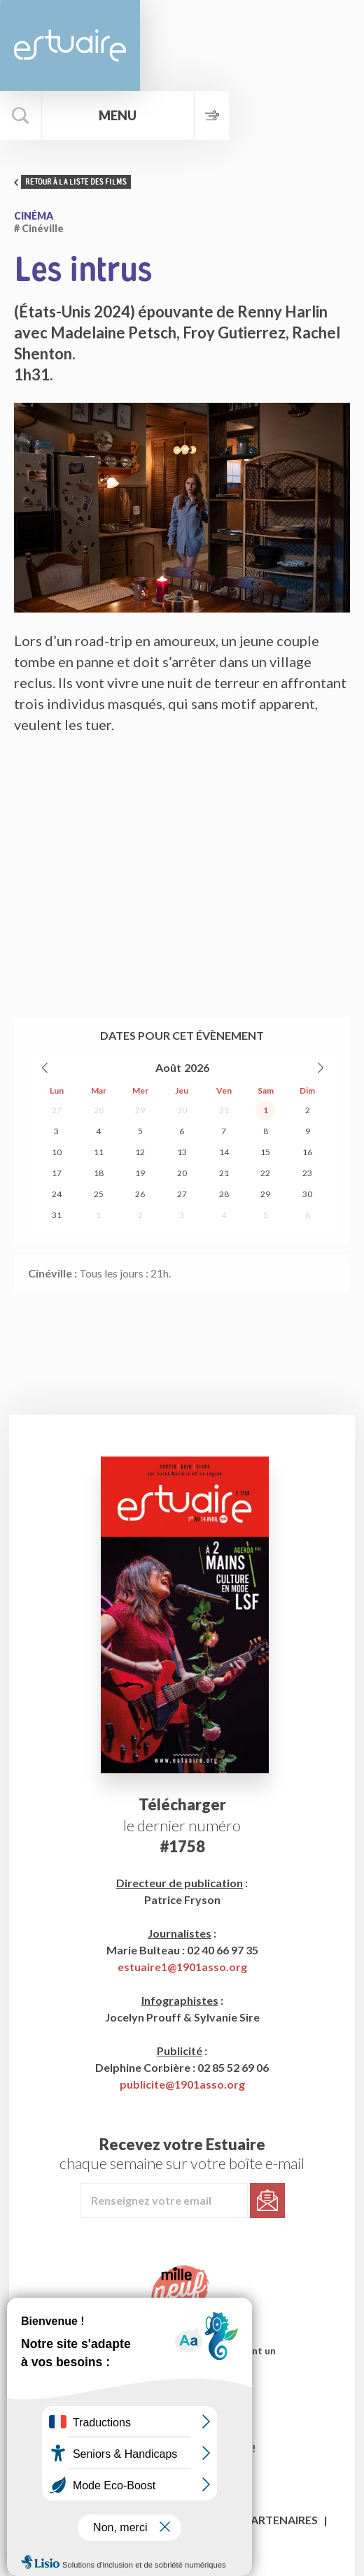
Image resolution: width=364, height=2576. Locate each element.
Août (168, 1067)
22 (265, 1173)
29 (140, 1110)
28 (99, 1110)
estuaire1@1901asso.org (182, 1966)
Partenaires (281, 2519)
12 (140, 1152)
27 (57, 1110)
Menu (124, 115)
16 (307, 1152)
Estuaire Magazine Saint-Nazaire (70, 45)
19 (140, 1173)
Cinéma (33, 216)
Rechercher (21, 115)
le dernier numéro (182, 1825)
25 (99, 1194)
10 (57, 1152)
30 (182, 1110)
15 (265, 1152)
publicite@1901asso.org (182, 2084)
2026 (196, 1067)
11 (99, 1152)
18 (99, 1173)
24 (57, 1194)
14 (224, 1152)
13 (182, 1152)
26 (140, 1194)
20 (182, 1173)
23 (307, 1173)
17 (57, 1173)
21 (224, 1173)
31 (224, 1110)
